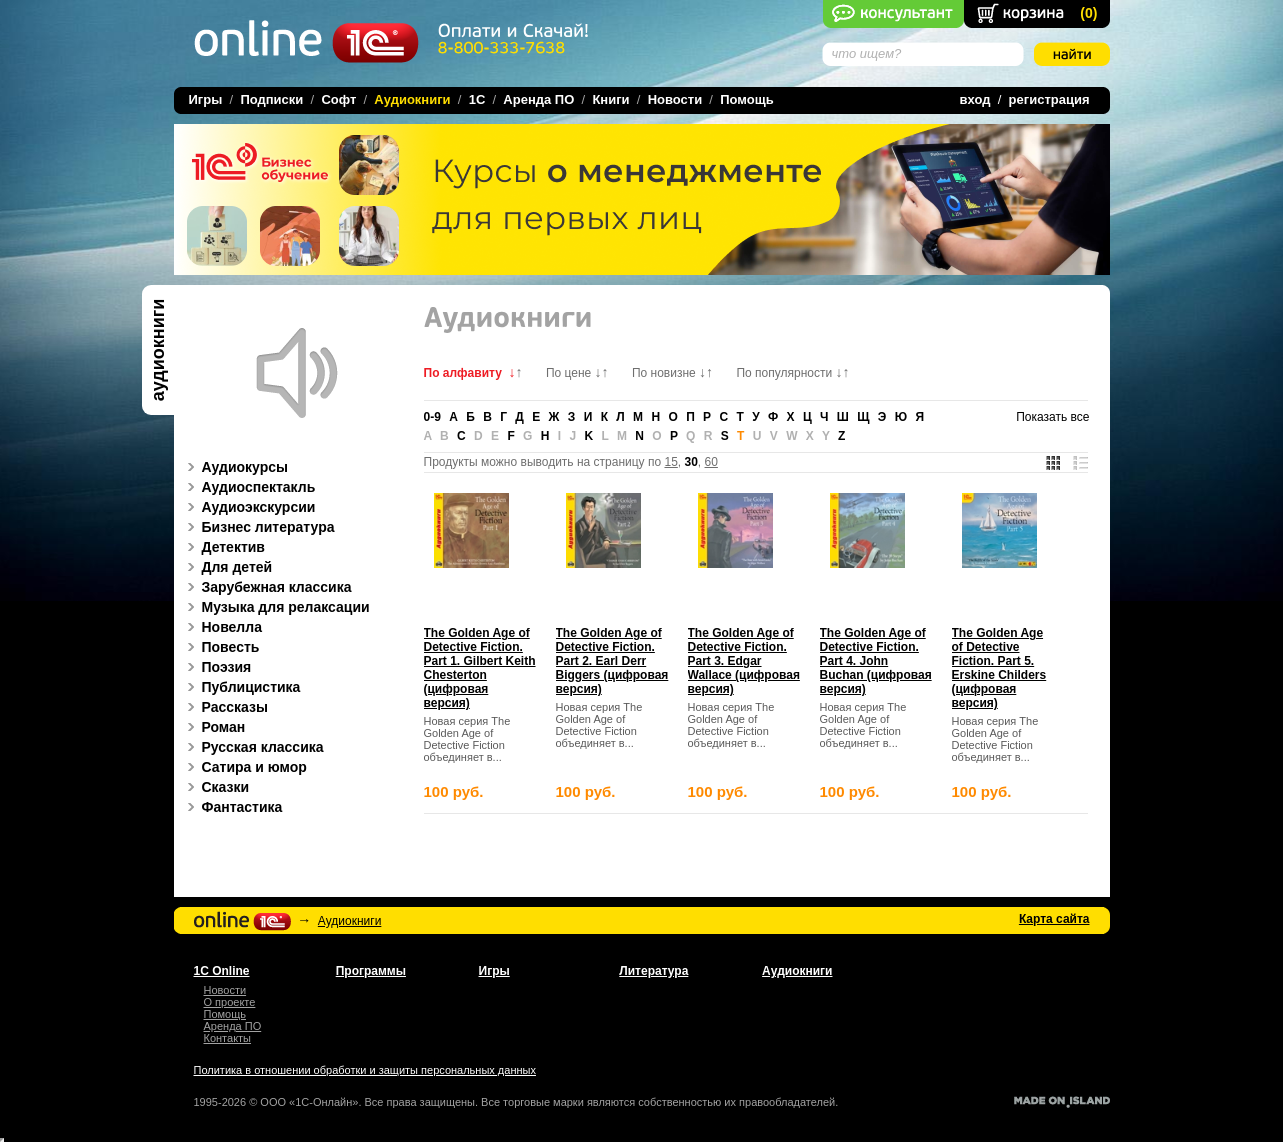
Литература (653, 971)
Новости (675, 99)
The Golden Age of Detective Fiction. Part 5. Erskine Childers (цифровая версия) (999, 668)
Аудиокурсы (235, 467)
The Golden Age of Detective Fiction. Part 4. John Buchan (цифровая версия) (876, 661)
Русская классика (252, 747)
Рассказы (224, 707)
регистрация (1049, 99)
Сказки (215, 787)
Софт (338, 99)
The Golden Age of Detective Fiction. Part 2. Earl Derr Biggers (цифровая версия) (612, 661)
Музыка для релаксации (275, 607)
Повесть (220, 647)
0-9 (432, 417)
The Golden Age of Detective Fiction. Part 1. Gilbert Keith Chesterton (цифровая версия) (480, 668)
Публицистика (241, 687)
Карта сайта (1054, 919)
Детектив (223, 547)
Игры (206, 99)
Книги (610, 99)
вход (975, 99)
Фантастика (232, 807)
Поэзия (216, 667)
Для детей (227, 567)
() (1088, 13)
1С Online (222, 971)
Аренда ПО (538, 99)
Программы (371, 971)
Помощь (746, 99)
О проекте (230, 1002)
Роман (213, 727)
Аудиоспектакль (248, 487)
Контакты (228, 1038)
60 (711, 462)
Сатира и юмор (244, 767)
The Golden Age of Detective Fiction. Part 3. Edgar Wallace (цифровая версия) (744, 661)
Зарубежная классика (266, 587)
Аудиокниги (350, 921)
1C (477, 99)
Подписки (271, 99)
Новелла (221, 627)
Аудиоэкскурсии (248, 507)
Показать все (1052, 417)
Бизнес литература (258, 527)
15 (670, 462)
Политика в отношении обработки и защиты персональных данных (365, 1070)
